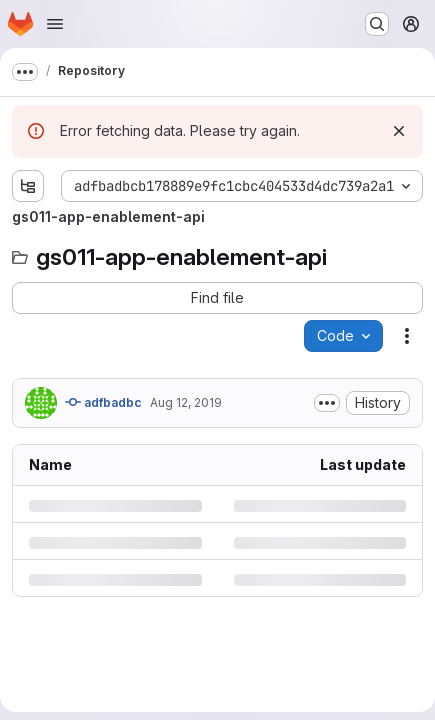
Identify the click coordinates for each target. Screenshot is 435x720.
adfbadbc (103, 402)
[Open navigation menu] (55, 24)
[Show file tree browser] (28, 186)
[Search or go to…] (377, 24)
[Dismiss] (399, 131)
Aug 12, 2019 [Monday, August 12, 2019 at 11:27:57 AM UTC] (186, 402)
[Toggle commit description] (327, 403)
